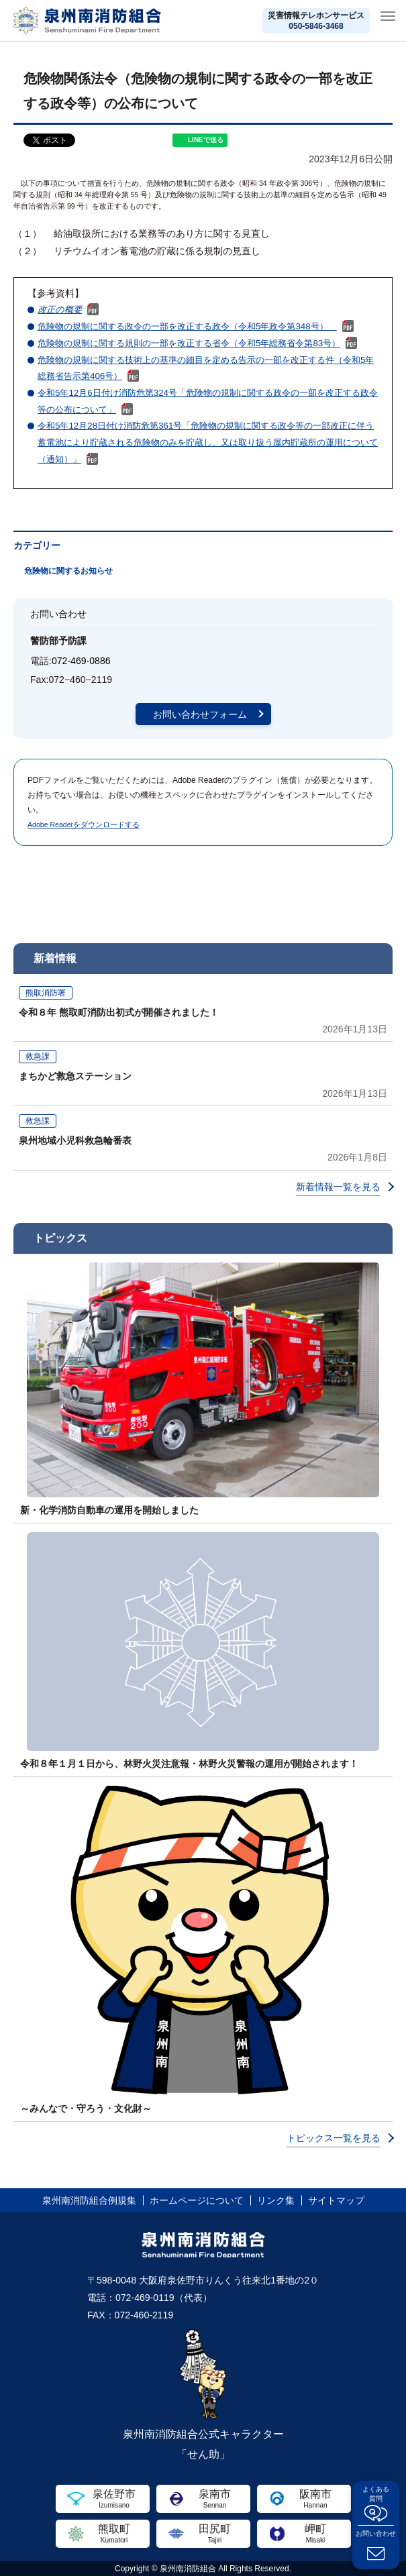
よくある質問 (375, 2493)
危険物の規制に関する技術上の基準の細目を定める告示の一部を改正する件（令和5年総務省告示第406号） (206, 368)
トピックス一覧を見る (333, 2138)
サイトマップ (336, 2200)
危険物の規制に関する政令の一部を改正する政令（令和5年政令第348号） (187, 326)
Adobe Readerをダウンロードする (84, 824)
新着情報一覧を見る (338, 1186)
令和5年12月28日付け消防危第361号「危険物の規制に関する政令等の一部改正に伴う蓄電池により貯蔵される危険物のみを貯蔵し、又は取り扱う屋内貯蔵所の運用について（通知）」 (208, 442)
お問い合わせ (376, 2533)
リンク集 (276, 2200)
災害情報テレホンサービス (316, 21)
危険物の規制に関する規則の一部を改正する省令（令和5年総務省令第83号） (189, 343)
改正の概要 (60, 310)
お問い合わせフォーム (200, 714)
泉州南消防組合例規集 (89, 2200)
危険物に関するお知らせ (68, 571)
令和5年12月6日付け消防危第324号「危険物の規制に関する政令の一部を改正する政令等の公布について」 (208, 401)
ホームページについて (197, 2200)
